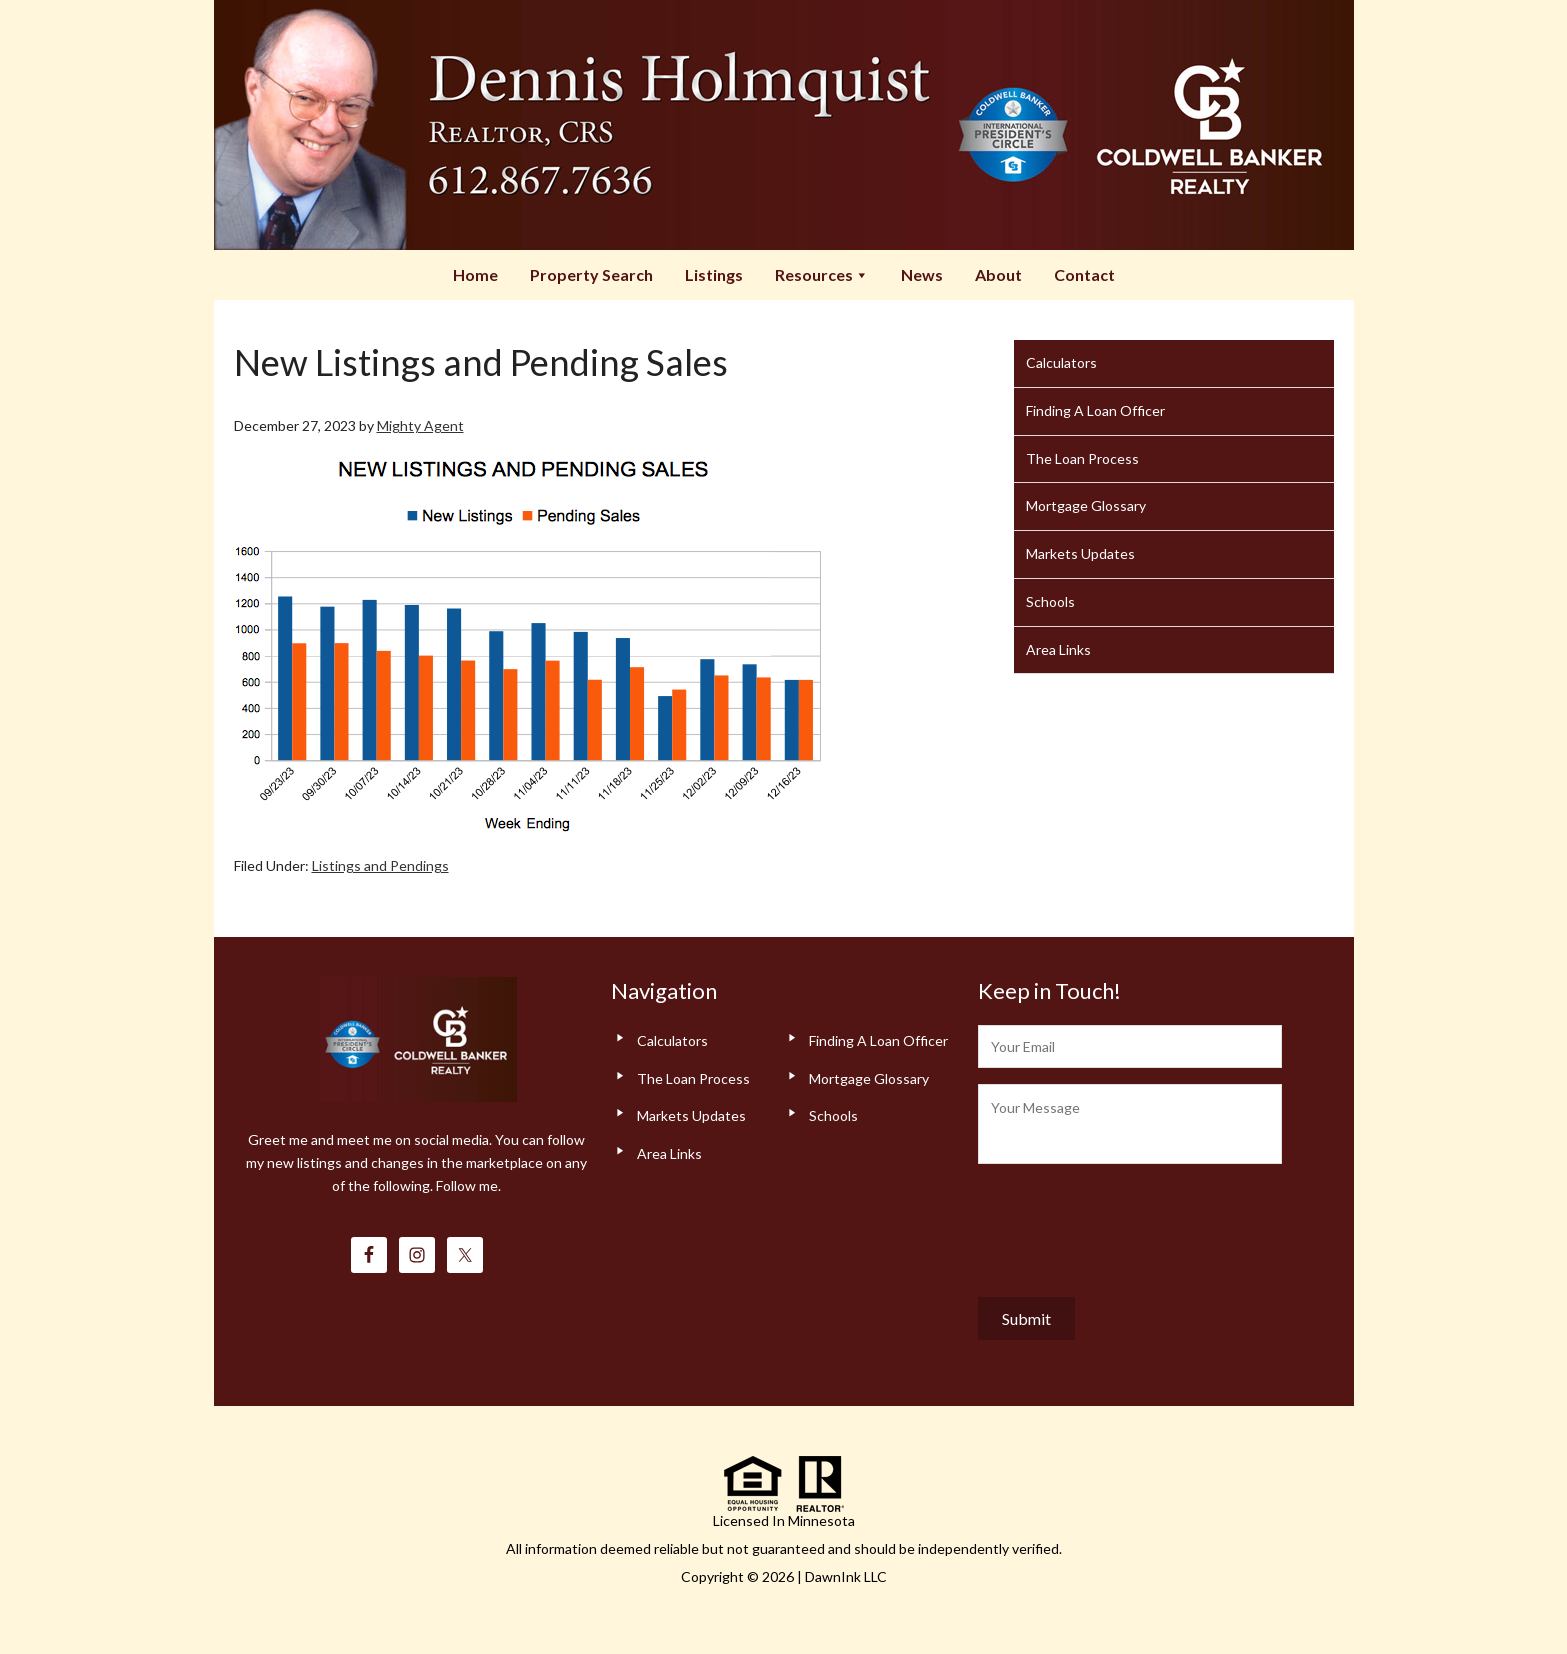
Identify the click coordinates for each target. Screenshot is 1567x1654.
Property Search (591, 274)
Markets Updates (1080, 553)
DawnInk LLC (846, 1576)
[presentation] (1130, 1226)
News (922, 274)
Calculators (1061, 362)
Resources (822, 274)
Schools (1050, 601)
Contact (1084, 274)
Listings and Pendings (380, 865)
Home (475, 274)
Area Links (1058, 649)
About (998, 274)
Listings (714, 274)
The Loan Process (1082, 458)
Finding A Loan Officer (1095, 410)
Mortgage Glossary (1086, 505)
